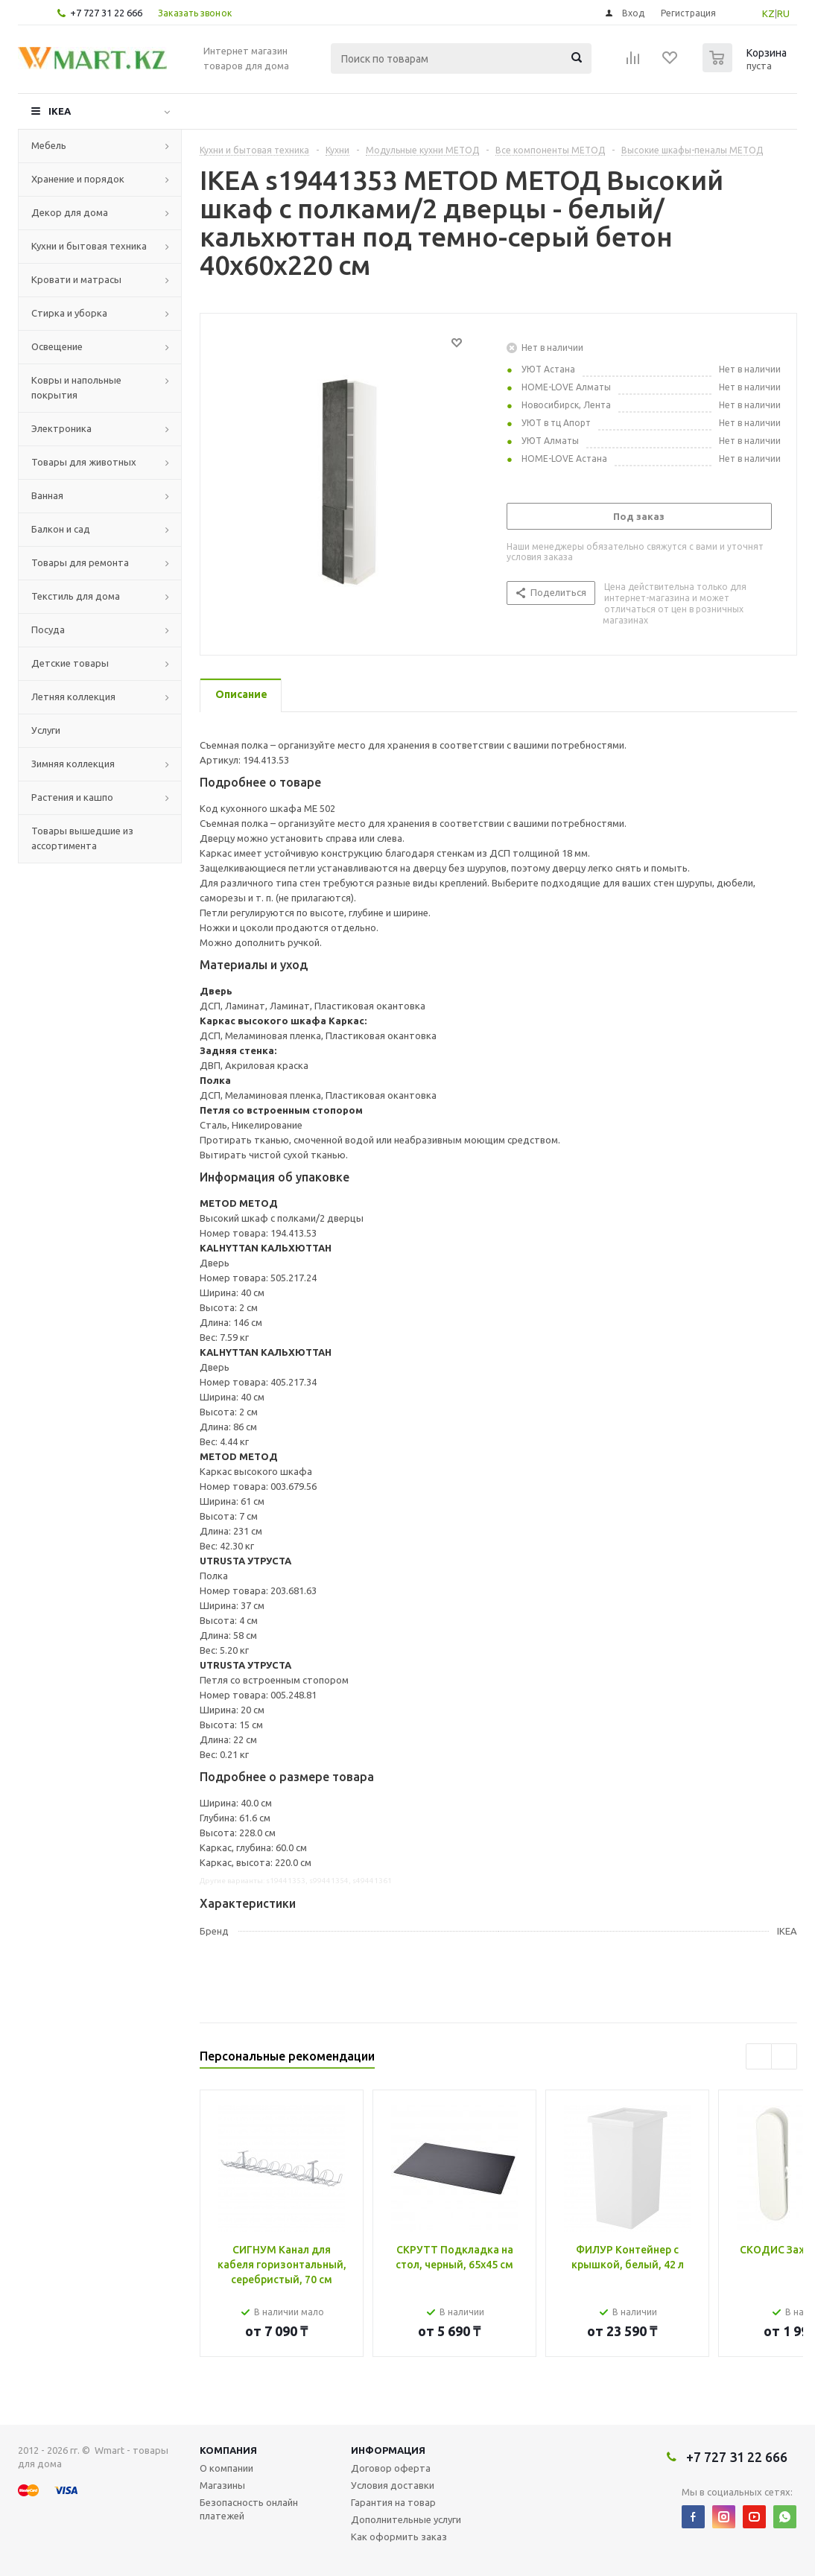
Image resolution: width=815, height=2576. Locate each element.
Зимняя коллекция (73, 763)
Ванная (47, 495)
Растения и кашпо (72, 797)
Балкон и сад (60, 529)
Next (784, 2056)
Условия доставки (392, 2485)
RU (783, 13)
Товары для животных (83, 462)
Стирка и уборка (69, 313)
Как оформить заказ (399, 2536)
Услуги (45, 730)
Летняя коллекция (73, 696)
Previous (758, 2056)
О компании (226, 2468)
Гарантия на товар (393, 2502)
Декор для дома (69, 212)
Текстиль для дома (75, 596)
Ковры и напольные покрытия (76, 387)
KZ (768, 13)
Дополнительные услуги (406, 2519)
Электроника (61, 428)
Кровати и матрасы (76, 279)
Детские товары (70, 663)
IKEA (59, 111)
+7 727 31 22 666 (106, 12)
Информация (388, 2450)
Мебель (48, 145)
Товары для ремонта (80, 562)
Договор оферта (391, 2468)
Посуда (48, 629)
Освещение (57, 346)
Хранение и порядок (77, 179)
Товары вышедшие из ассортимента (82, 838)
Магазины (222, 2485)
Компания (228, 2450)
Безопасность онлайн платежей (249, 2509)
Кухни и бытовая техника (89, 246)
